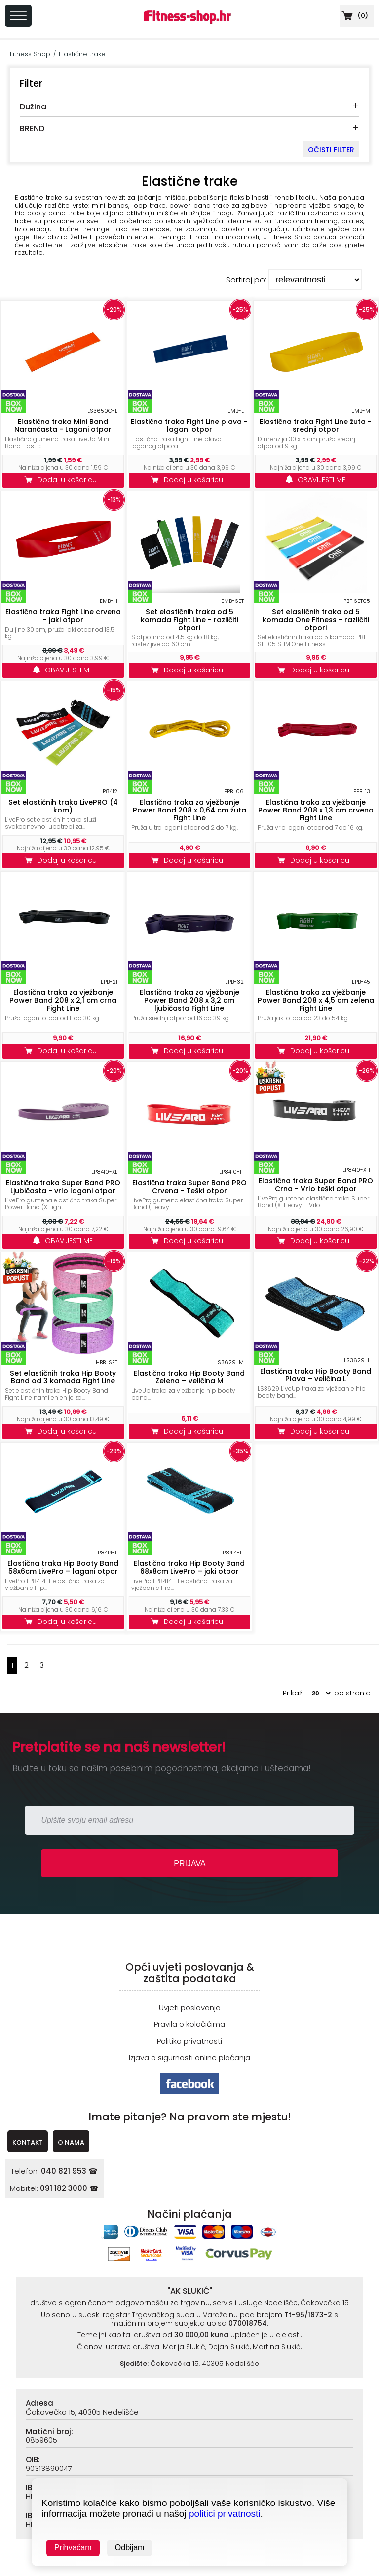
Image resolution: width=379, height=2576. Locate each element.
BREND (32, 128)
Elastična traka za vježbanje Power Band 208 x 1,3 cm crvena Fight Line (316, 810)
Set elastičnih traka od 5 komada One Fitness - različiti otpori (316, 620)
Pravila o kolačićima (189, 2024)
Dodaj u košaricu (63, 480)
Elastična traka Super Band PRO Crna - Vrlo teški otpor (316, 1185)
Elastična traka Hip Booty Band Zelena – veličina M (189, 1377)
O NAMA (71, 2142)
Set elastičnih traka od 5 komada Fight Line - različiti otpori (189, 620)
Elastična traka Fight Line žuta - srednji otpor (316, 425)
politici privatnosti (225, 2513)
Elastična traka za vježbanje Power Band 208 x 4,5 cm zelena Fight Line (316, 1000)
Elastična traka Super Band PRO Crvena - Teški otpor (189, 1187)
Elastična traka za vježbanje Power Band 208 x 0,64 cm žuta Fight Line (189, 810)
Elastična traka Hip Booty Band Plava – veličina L (315, 1375)
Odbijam (130, 2547)
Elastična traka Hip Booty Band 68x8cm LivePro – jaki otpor (189, 1567)
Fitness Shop (30, 54)
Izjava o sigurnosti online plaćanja (189, 2057)
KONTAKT (27, 2142)
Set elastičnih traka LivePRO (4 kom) (63, 806)
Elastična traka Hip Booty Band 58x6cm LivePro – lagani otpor (62, 1567)
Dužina (33, 106)
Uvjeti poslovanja (190, 2007)
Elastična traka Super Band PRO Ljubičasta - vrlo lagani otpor (63, 1187)
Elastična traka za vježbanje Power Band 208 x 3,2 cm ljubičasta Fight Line (189, 1000)
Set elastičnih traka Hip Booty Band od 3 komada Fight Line (63, 1377)
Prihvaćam (73, 2547)
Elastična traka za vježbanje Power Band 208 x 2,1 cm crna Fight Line (62, 1000)
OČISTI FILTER (331, 150)
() (354, 15)
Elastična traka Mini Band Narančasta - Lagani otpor (63, 425)
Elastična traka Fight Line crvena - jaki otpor (63, 616)
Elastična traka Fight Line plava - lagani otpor (189, 425)
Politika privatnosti (189, 2041)
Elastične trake (82, 54)
